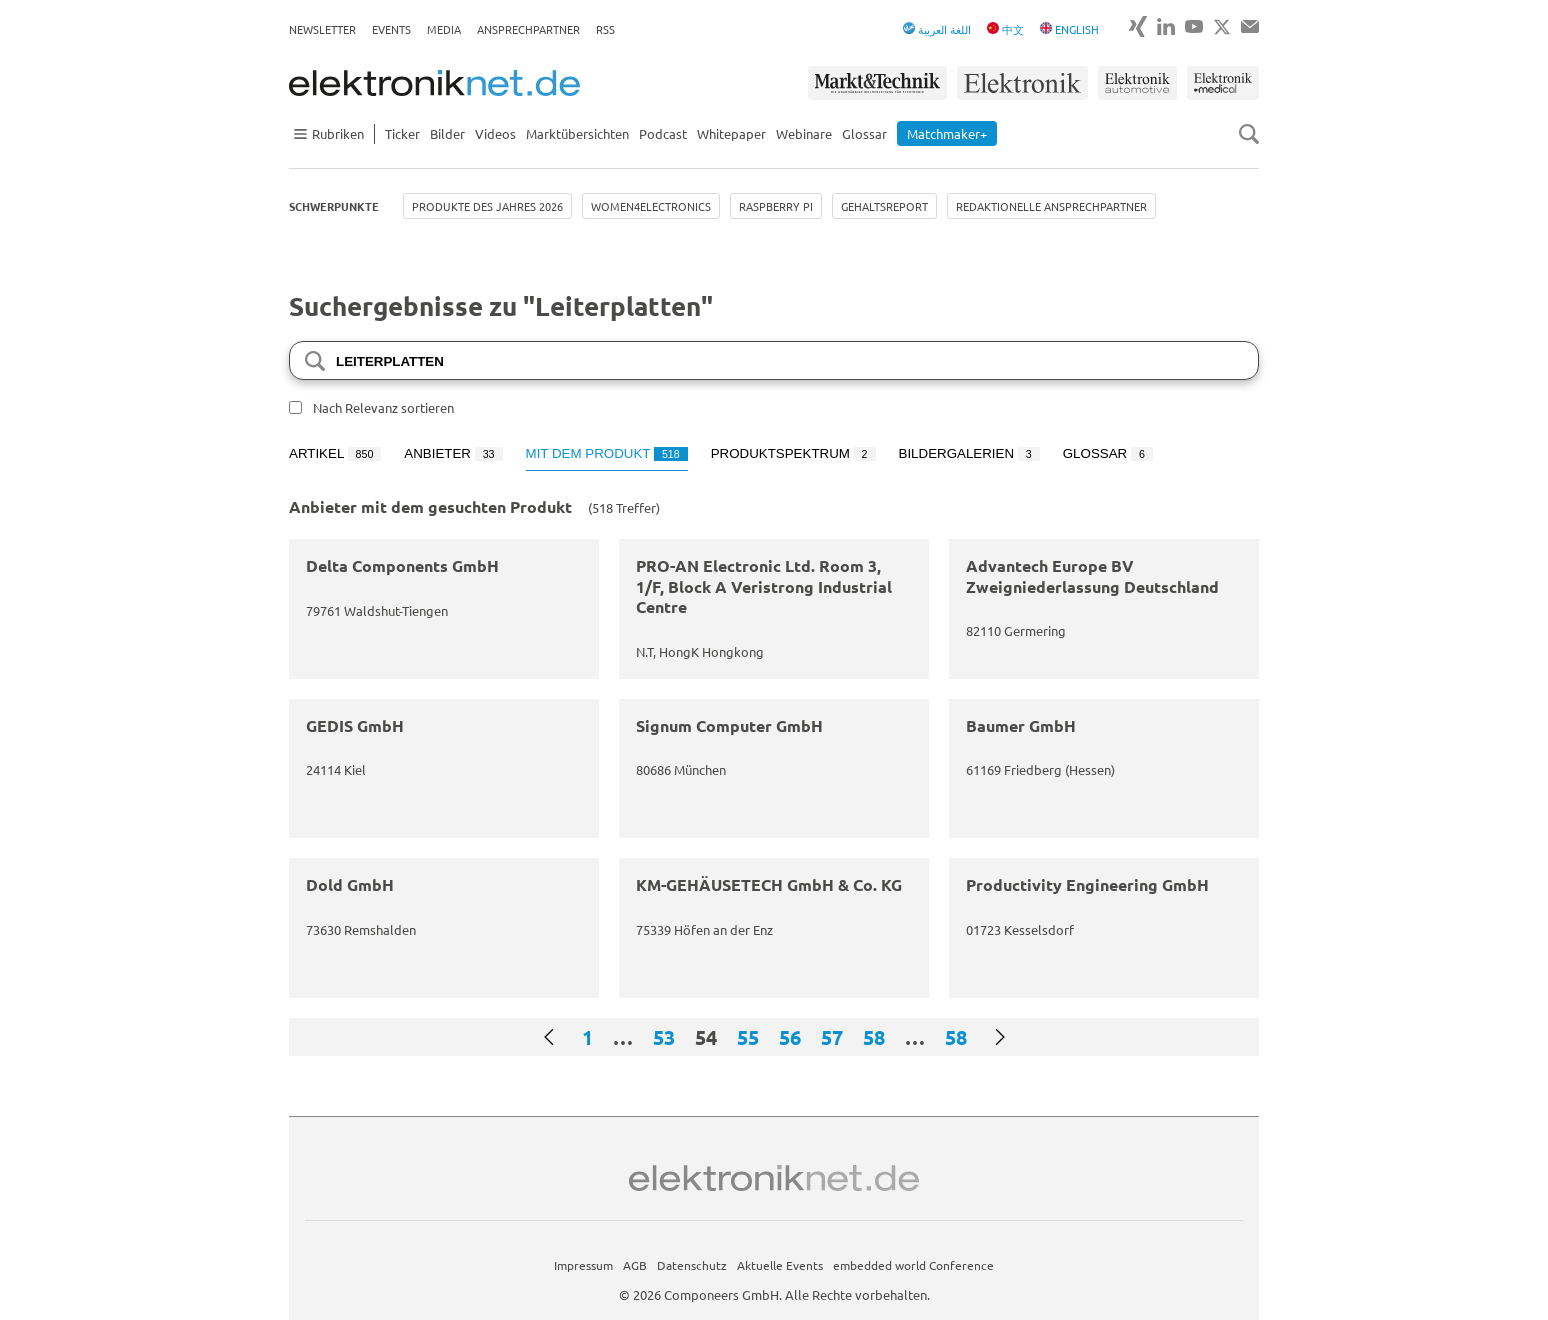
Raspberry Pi (776, 206)
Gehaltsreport (884, 206)
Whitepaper (731, 133)
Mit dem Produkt (607, 453)
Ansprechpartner (528, 29)
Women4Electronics (651, 206)
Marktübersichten (577, 133)
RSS (605, 29)
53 (664, 1037)
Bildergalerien (969, 453)
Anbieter (453, 453)
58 (874, 1037)
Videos (495, 133)
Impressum (583, 1265)
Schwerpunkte (334, 206)
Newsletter (322, 29)
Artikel (335, 453)
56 (790, 1037)
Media (444, 29)
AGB (635, 1265)
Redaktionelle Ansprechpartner (1051, 206)
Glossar (864, 133)
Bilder (447, 133)
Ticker (402, 133)
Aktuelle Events (780, 1265)
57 (832, 1037)
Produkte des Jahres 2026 (487, 206)
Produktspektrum (793, 453)
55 (748, 1037)
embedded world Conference (913, 1265)
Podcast (663, 133)
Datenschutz (692, 1265)
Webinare (804, 133)
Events (391, 29)
